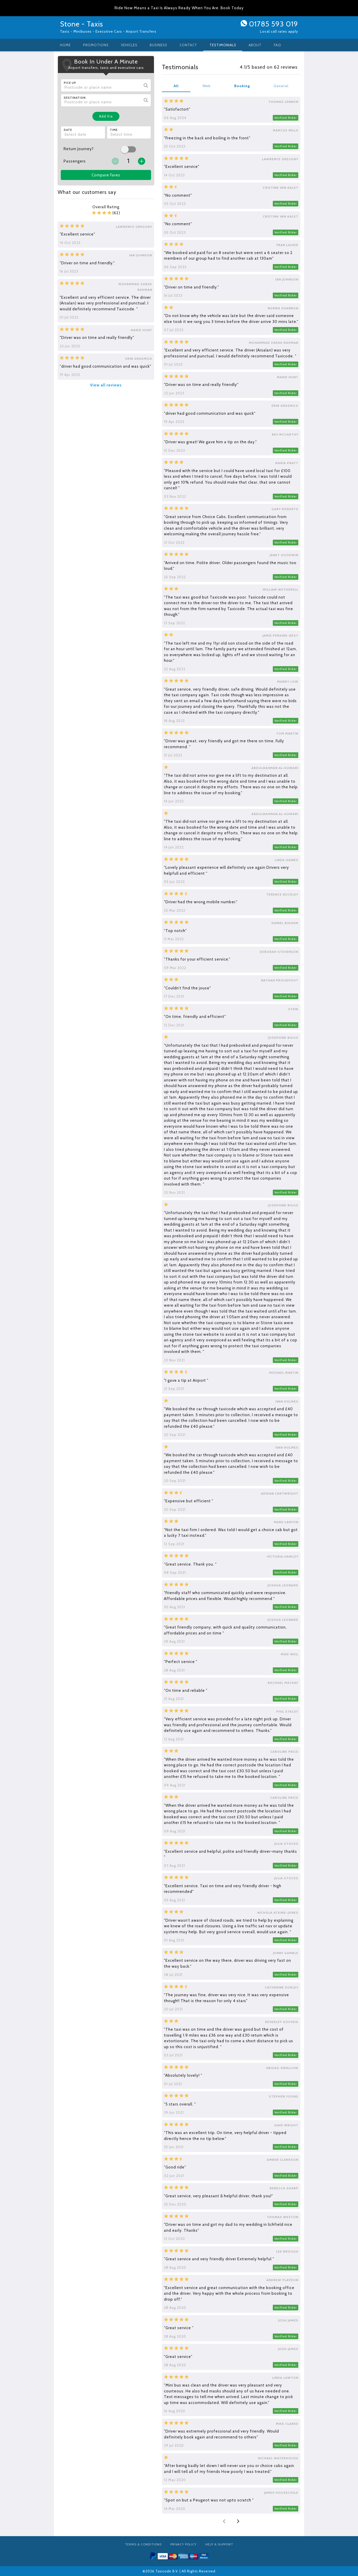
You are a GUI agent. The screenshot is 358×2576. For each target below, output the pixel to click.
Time (114, 130)
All (176, 86)
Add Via (106, 116)
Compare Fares (106, 175)
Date (68, 130)
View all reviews (106, 385)
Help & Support (219, 2544)
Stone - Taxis (81, 24)
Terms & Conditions (143, 2544)
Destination (75, 98)
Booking (242, 86)
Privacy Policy (183, 2544)
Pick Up (70, 83)
